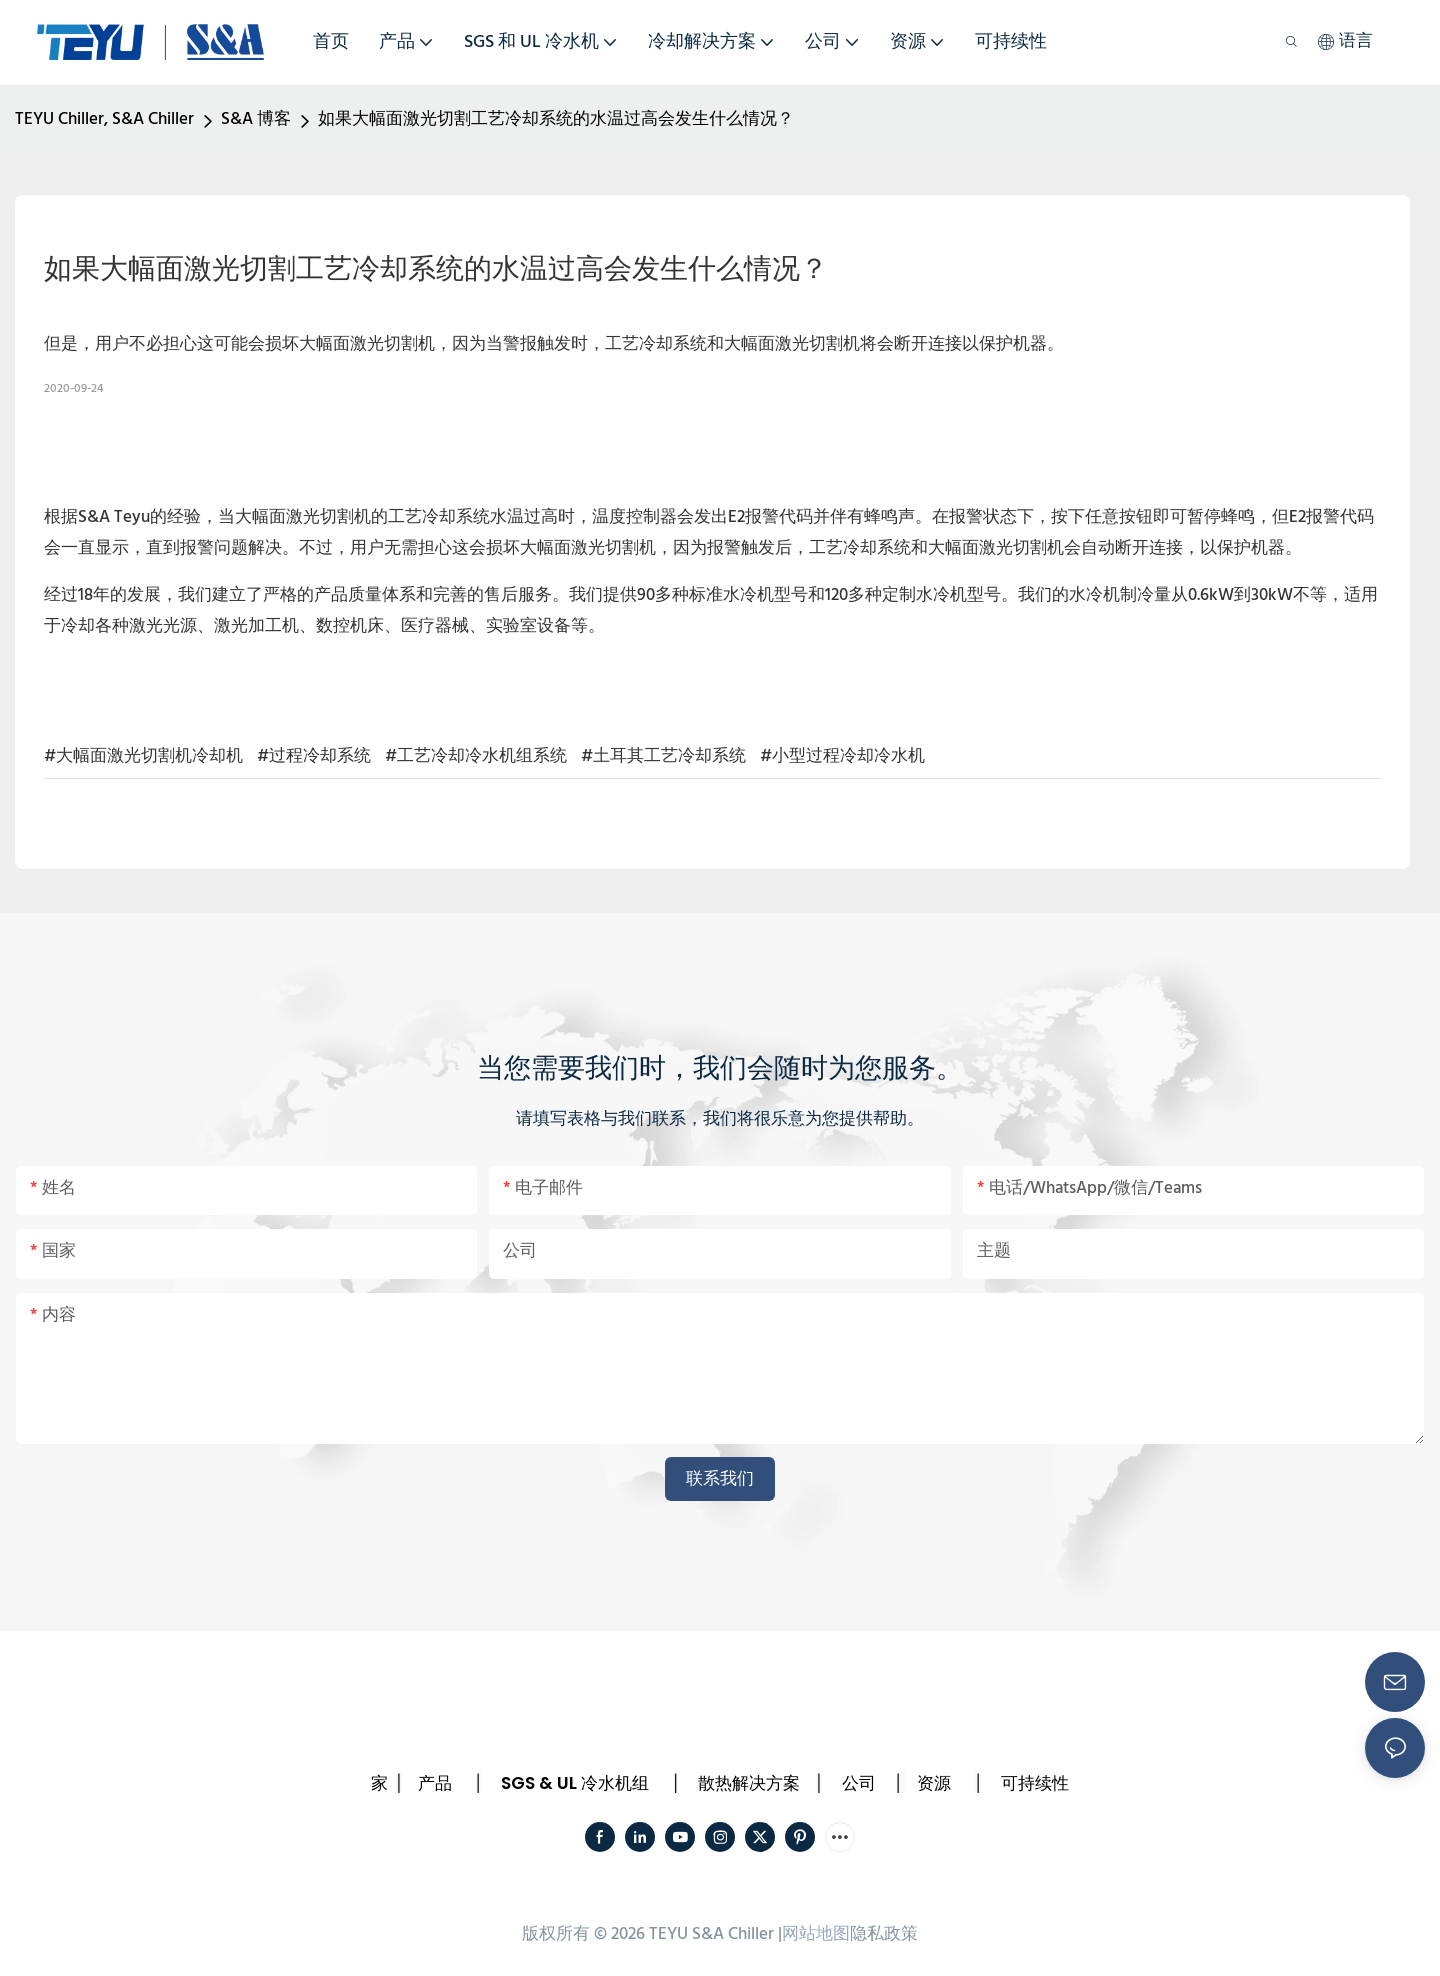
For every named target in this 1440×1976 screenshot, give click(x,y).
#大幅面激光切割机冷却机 (143, 756)
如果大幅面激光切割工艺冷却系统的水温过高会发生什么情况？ (556, 119)
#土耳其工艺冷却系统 (663, 756)
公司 (859, 1783)
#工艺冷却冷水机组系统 (476, 756)
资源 (934, 1783)
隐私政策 (884, 1934)
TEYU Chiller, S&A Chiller (104, 119)
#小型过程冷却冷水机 (842, 756)
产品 (435, 1783)
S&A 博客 (256, 119)
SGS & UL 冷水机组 (575, 1783)
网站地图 (816, 1934)
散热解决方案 (749, 1783)
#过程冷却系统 (314, 756)
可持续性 (1035, 1783)
